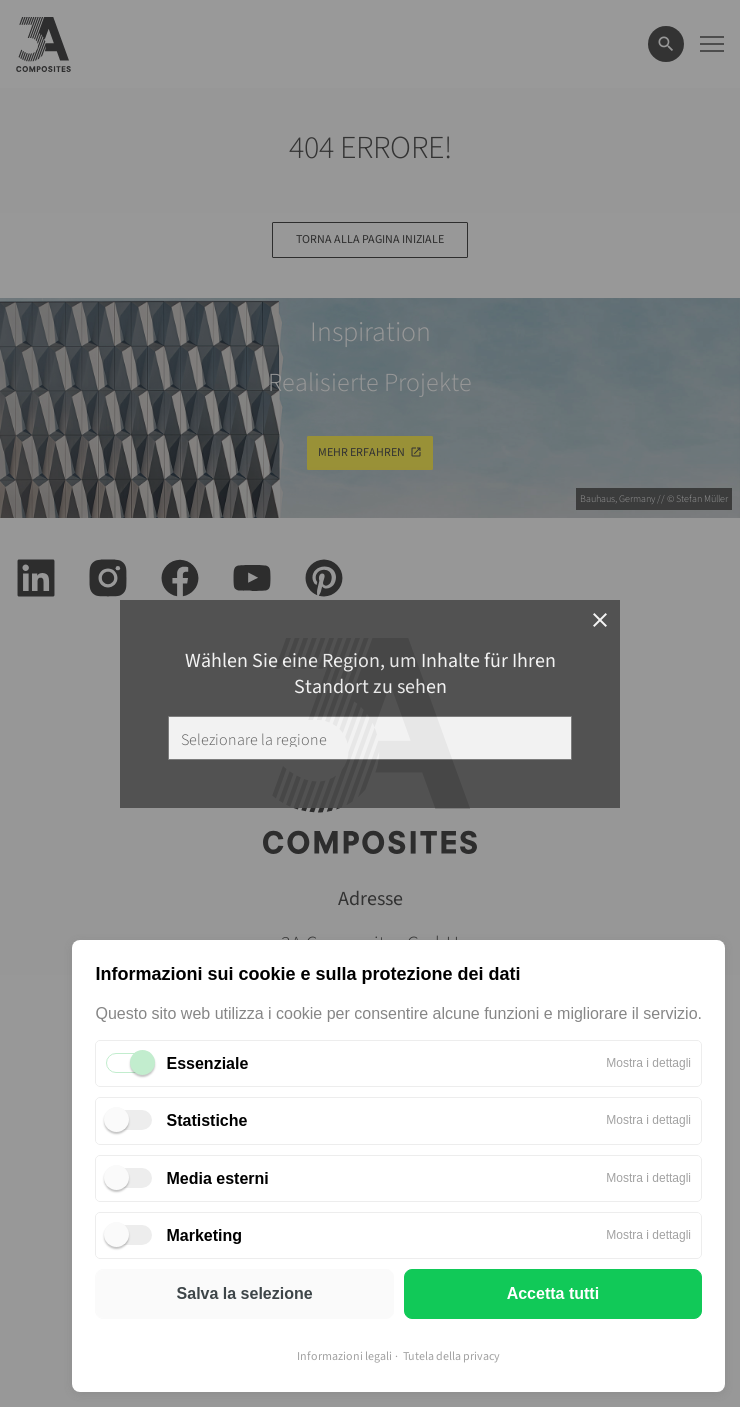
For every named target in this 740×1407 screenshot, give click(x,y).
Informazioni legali (344, 1356)
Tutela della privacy (451, 1356)
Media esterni (217, 1178)
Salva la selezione (245, 1293)
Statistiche (206, 1120)
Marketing (204, 1235)
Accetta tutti (553, 1293)
